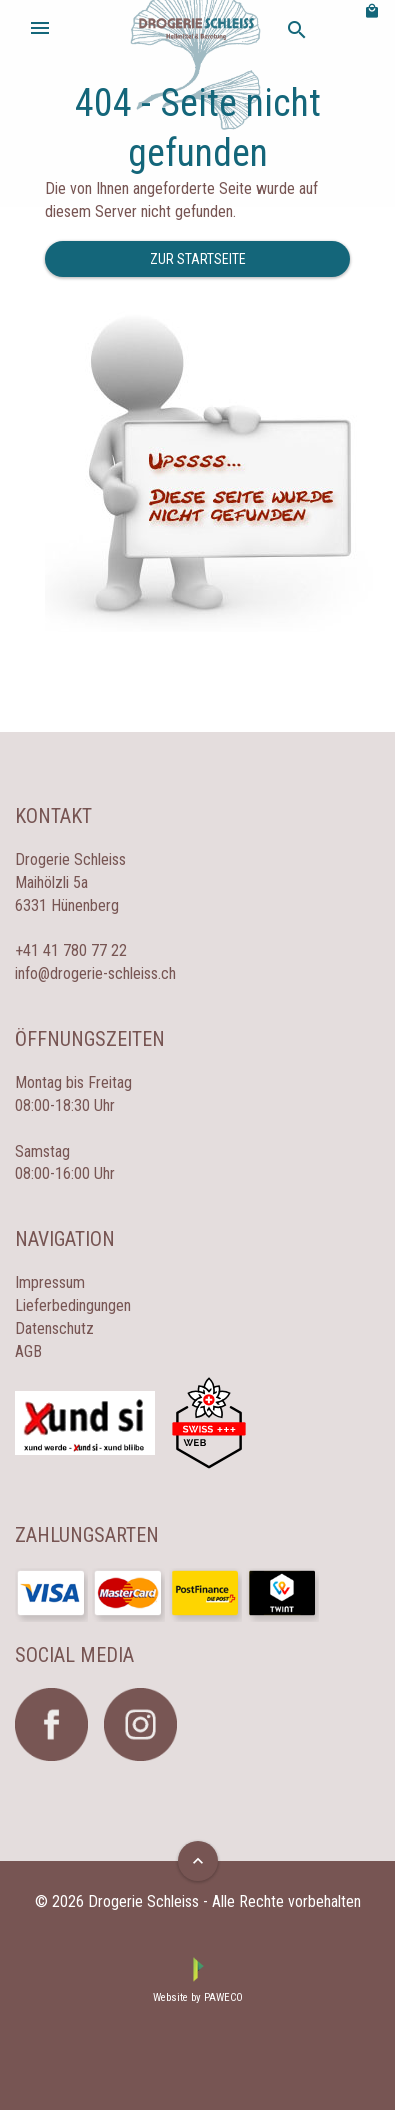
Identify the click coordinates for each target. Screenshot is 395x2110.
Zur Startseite (198, 259)
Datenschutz (54, 1328)
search (297, 30)
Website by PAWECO (198, 1997)
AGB (28, 1351)
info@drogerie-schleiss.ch (95, 973)
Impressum (50, 1282)
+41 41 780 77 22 (71, 950)
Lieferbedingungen (73, 1305)
